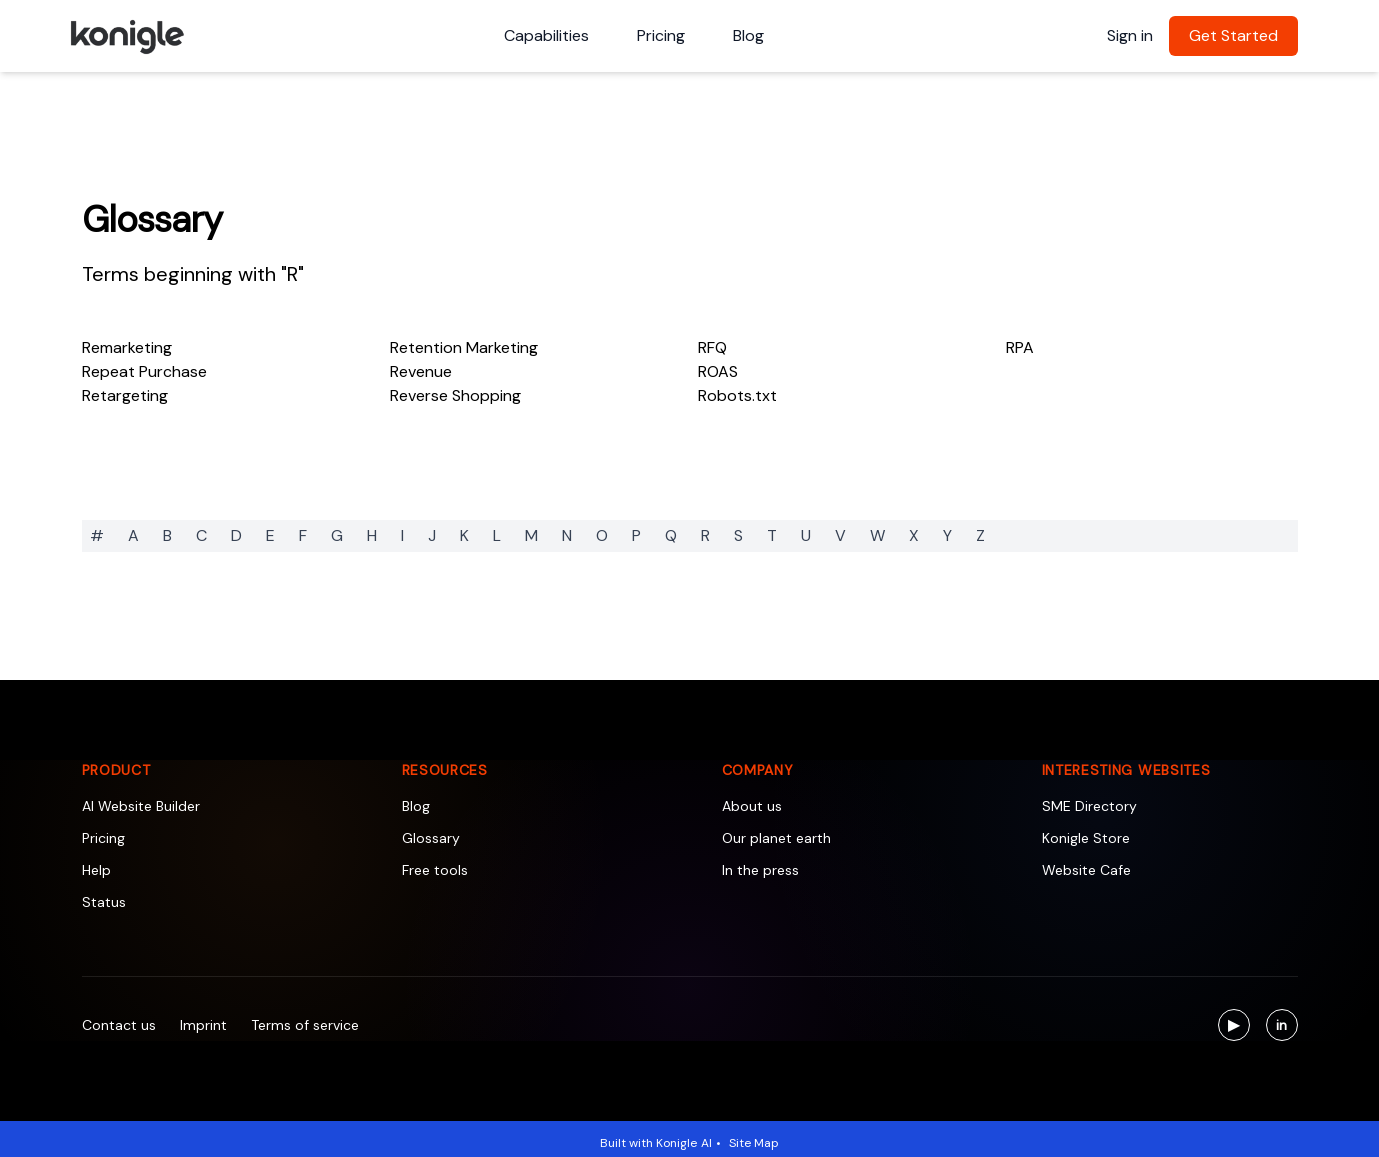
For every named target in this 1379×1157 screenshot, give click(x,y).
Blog (748, 35)
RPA (1020, 347)
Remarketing (127, 347)
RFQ (712, 347)
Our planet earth (776, 838)
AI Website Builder (141, 806)
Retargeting (125, 395)
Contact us (119, 1025)
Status (104, 902)
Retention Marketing (464, 347)
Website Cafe (1086, 870)
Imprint (203, 1025)
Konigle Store (1086, 838)
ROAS (718, 371)
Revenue (421, 371)
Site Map (754, 1143)
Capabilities (546, 35)
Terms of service (305, 1025)
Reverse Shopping (455, 395)
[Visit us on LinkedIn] (1282, 1025)
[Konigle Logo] (126, 36)
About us (752, 806)
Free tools (435, 870)
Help (96, 870)
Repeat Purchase (144, 371)
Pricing (661, 35)
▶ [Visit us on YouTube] (1239, 1027)
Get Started (1233, 35)
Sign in (1130, 35)
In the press (760, 870)
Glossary (152, 219)
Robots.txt (737, 395)
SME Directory (1089, 806)
